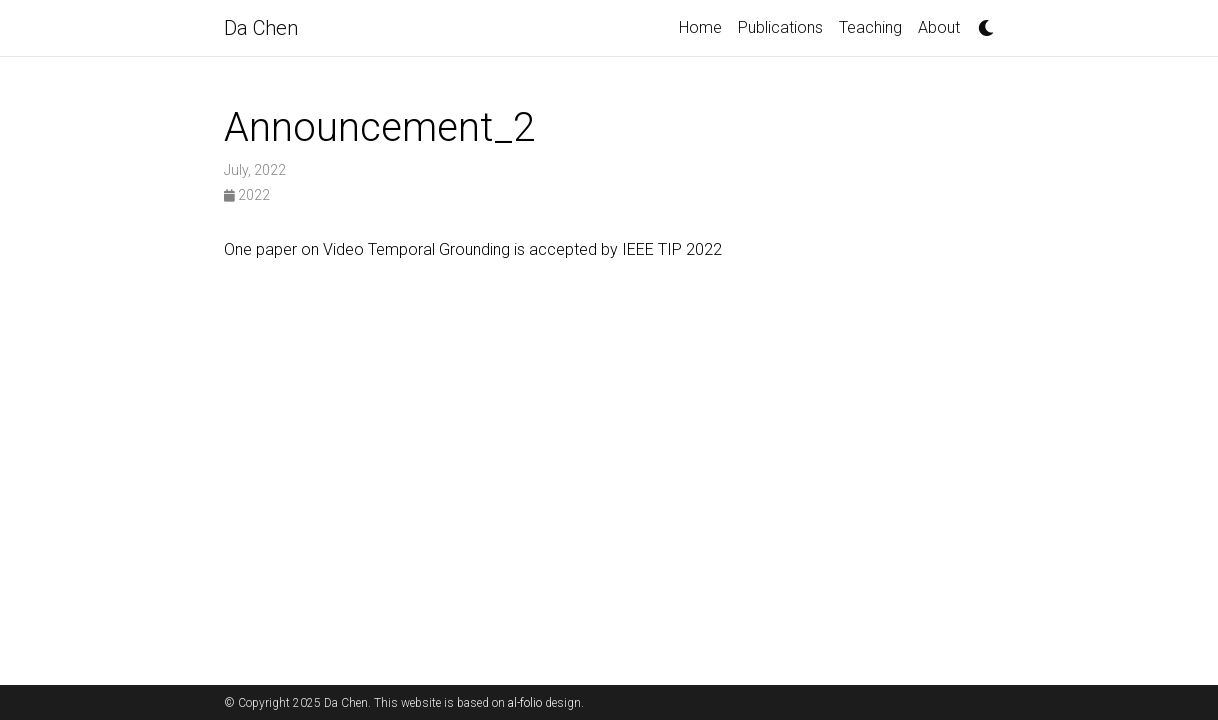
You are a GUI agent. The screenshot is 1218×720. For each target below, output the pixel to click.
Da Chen (261, 28)
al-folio (525, 703)
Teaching (870, 27)
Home (700, 27)
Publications (780, 27)
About (939, 27)
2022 (247, 195)
